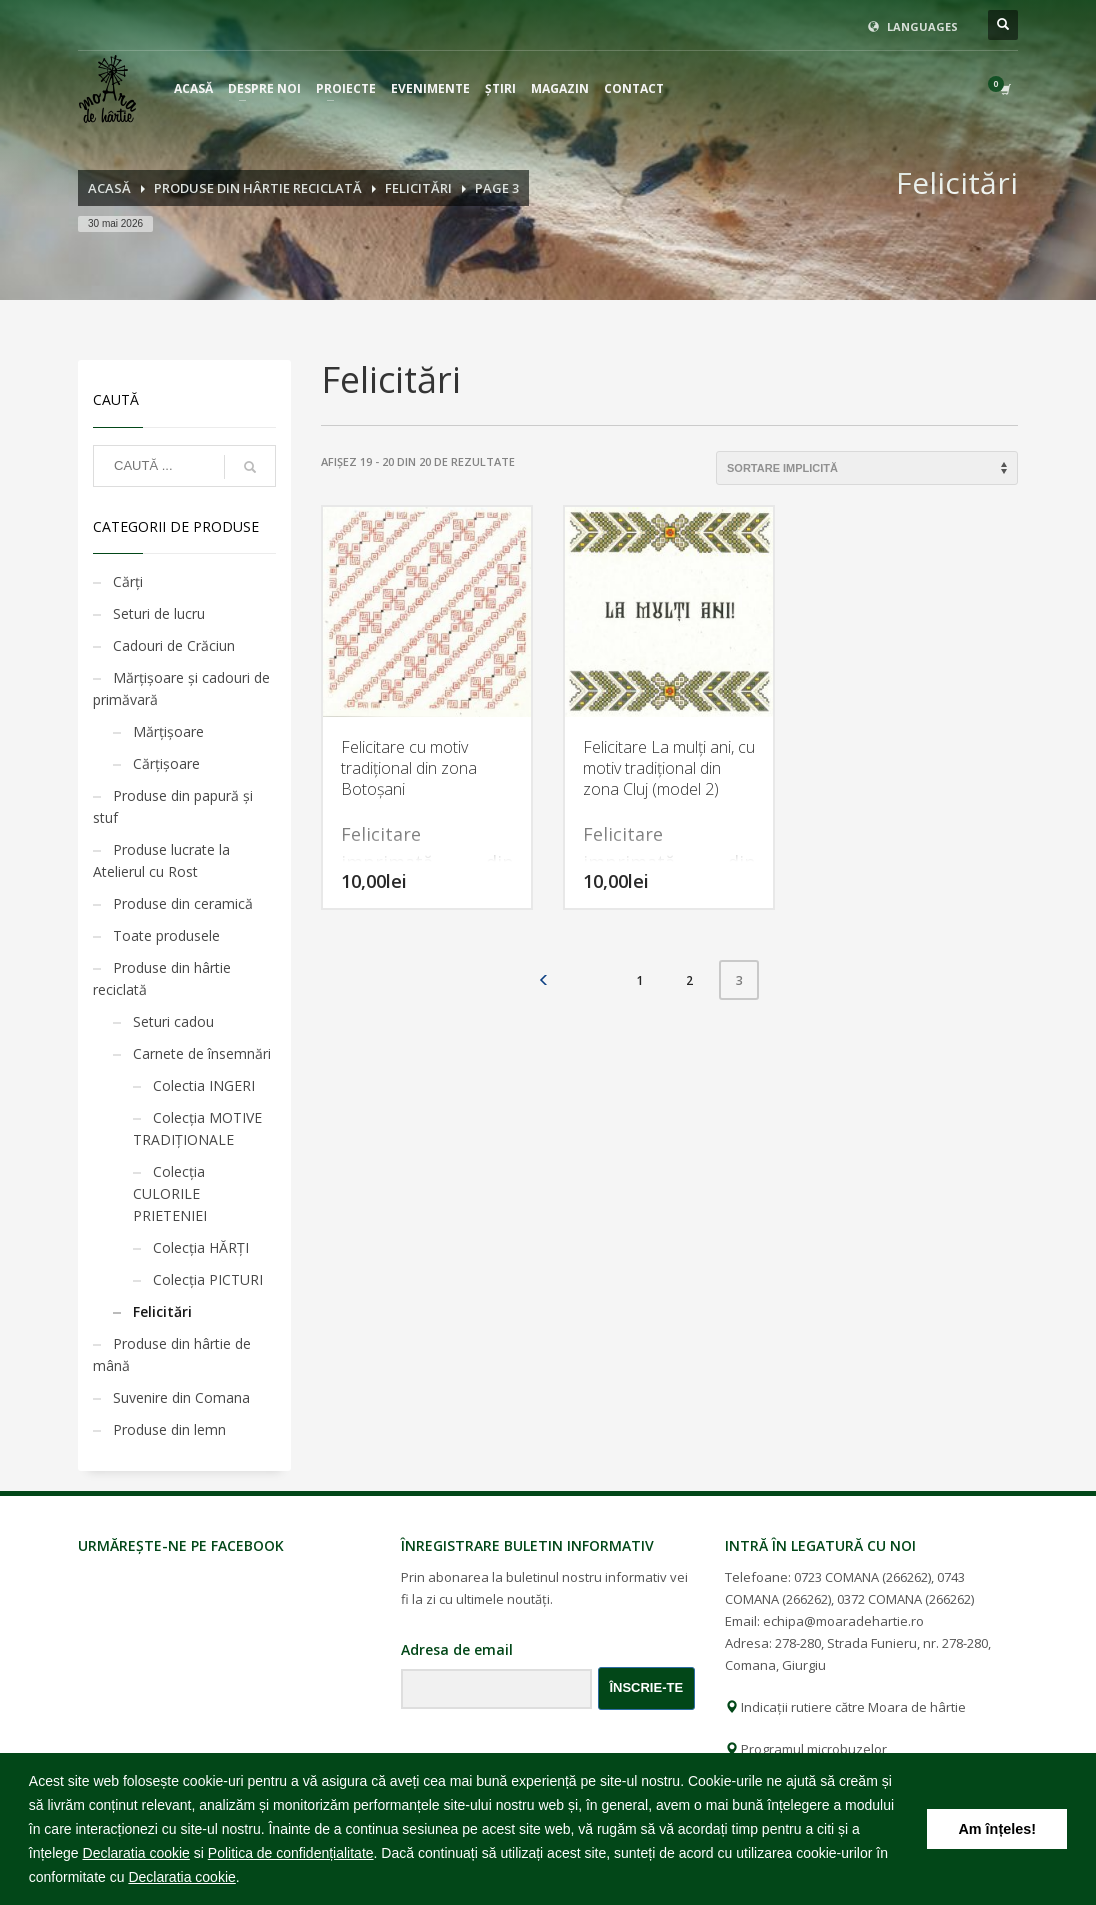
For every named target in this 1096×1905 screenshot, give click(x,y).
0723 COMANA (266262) (862, 1577)
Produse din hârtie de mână (172, 1354)
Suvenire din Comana (181, 1397)
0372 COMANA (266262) (905, 1599)
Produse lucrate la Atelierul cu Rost (161, 860)
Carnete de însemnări (202, 1053)
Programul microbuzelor (806, 1749)
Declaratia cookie (136, 1853)
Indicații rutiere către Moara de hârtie (845, 1707)
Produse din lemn (169, 1429)
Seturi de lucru (159, 613)
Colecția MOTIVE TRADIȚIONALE (197, 1128)
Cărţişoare (166, 763)
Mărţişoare (168, 731)
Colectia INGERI (204, 1085)
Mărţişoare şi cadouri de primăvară (181, 688)
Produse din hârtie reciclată (162, 978)
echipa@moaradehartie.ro (843, 1621)
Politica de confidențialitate (291, 1853)
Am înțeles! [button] (997, 1829)
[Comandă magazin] (867, 468)
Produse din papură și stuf (173, 806)
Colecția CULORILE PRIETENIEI (170, 1193)
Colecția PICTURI (208, 1279)
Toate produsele (166, 935)
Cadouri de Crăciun (174, 645)
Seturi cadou (173, 1021)
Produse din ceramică (183, 903)
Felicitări (162, 1311)
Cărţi (128, 581)
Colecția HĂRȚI (201, 1247)
